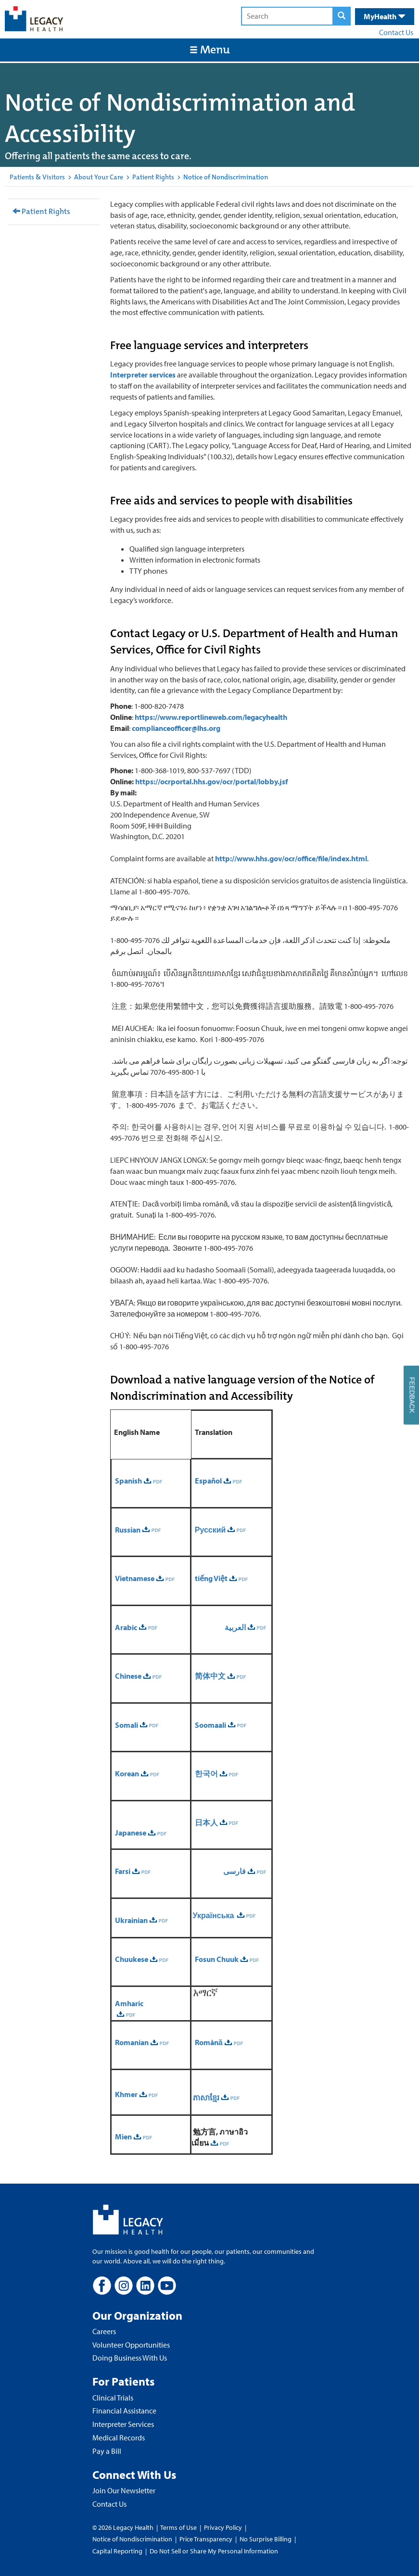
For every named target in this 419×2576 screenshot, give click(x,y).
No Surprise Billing (266, 2539)
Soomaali (210, 1725)
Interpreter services (143, 374)
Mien (123, 2136)
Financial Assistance (124, 2410)
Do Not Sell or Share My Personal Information (214, 2551)
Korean (127, 1773)
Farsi (122, 1871)
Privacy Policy (223, 2527)
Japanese (130, 1832)
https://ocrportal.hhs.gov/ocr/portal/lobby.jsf (211, 781)
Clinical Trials (112, 2397)
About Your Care (98, 177)
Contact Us (396, 32)
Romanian (132, 2042)
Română (209, 2042)
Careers (104, 2331)
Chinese (128, 1676)
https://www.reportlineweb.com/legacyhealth (211, 717)
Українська (214, 1915)
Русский (210, 1529)
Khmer (126, 2094)
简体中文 (210, 1676)
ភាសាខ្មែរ (205, 2097)
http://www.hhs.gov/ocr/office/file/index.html (291, 858)
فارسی (234, 1871)
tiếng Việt (211, 1578)
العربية (235, 1627)
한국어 (206, 1773)
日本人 (206, 1822)
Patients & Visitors (37, 177)
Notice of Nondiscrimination (132, 2539)
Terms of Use (179, 2527)
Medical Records (118, 2437)
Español (208, 1480)
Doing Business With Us (129, 2357)
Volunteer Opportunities (131, 2345)
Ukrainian (131, 1920)
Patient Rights (153, 177)
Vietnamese (134, 1578)
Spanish (128, 1480)
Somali (126, 1725)
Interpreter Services (123, 2424)
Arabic (126, 1627)
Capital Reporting (117, 2551)
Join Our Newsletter (123, 2490)
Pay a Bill (106, 2451)
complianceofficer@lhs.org (176, 728)
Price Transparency (205, 2539)
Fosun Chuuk (217, 1959)
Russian (127, 1529)
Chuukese (131, 1959)
